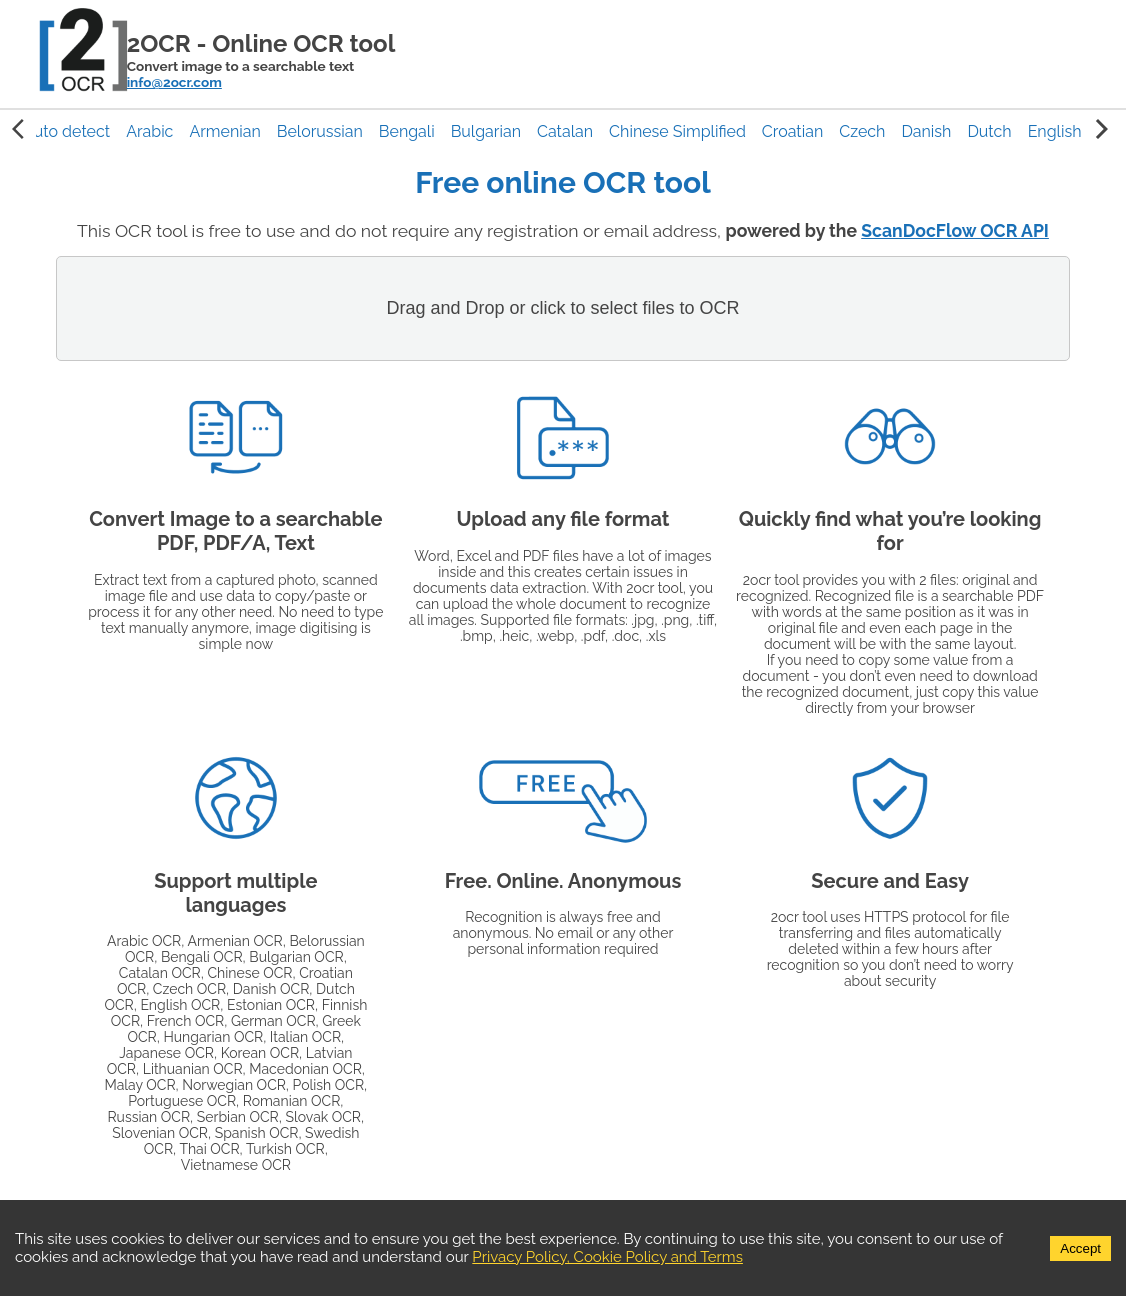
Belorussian (320, 131)
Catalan (565, 131)
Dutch (989, 131)
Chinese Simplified (677, 131)
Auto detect (66, 131)
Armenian (224, 131)
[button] (66, 131)
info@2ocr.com (174, 82)
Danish (926, 131)
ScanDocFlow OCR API (955, 230)
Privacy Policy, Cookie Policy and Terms (607, 1257)
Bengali (407, 131)
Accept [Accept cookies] (1080, 1248)
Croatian (792, 131)
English (1055, 131)
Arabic (149, 131)
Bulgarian (486, 131)
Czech (862, 131)
